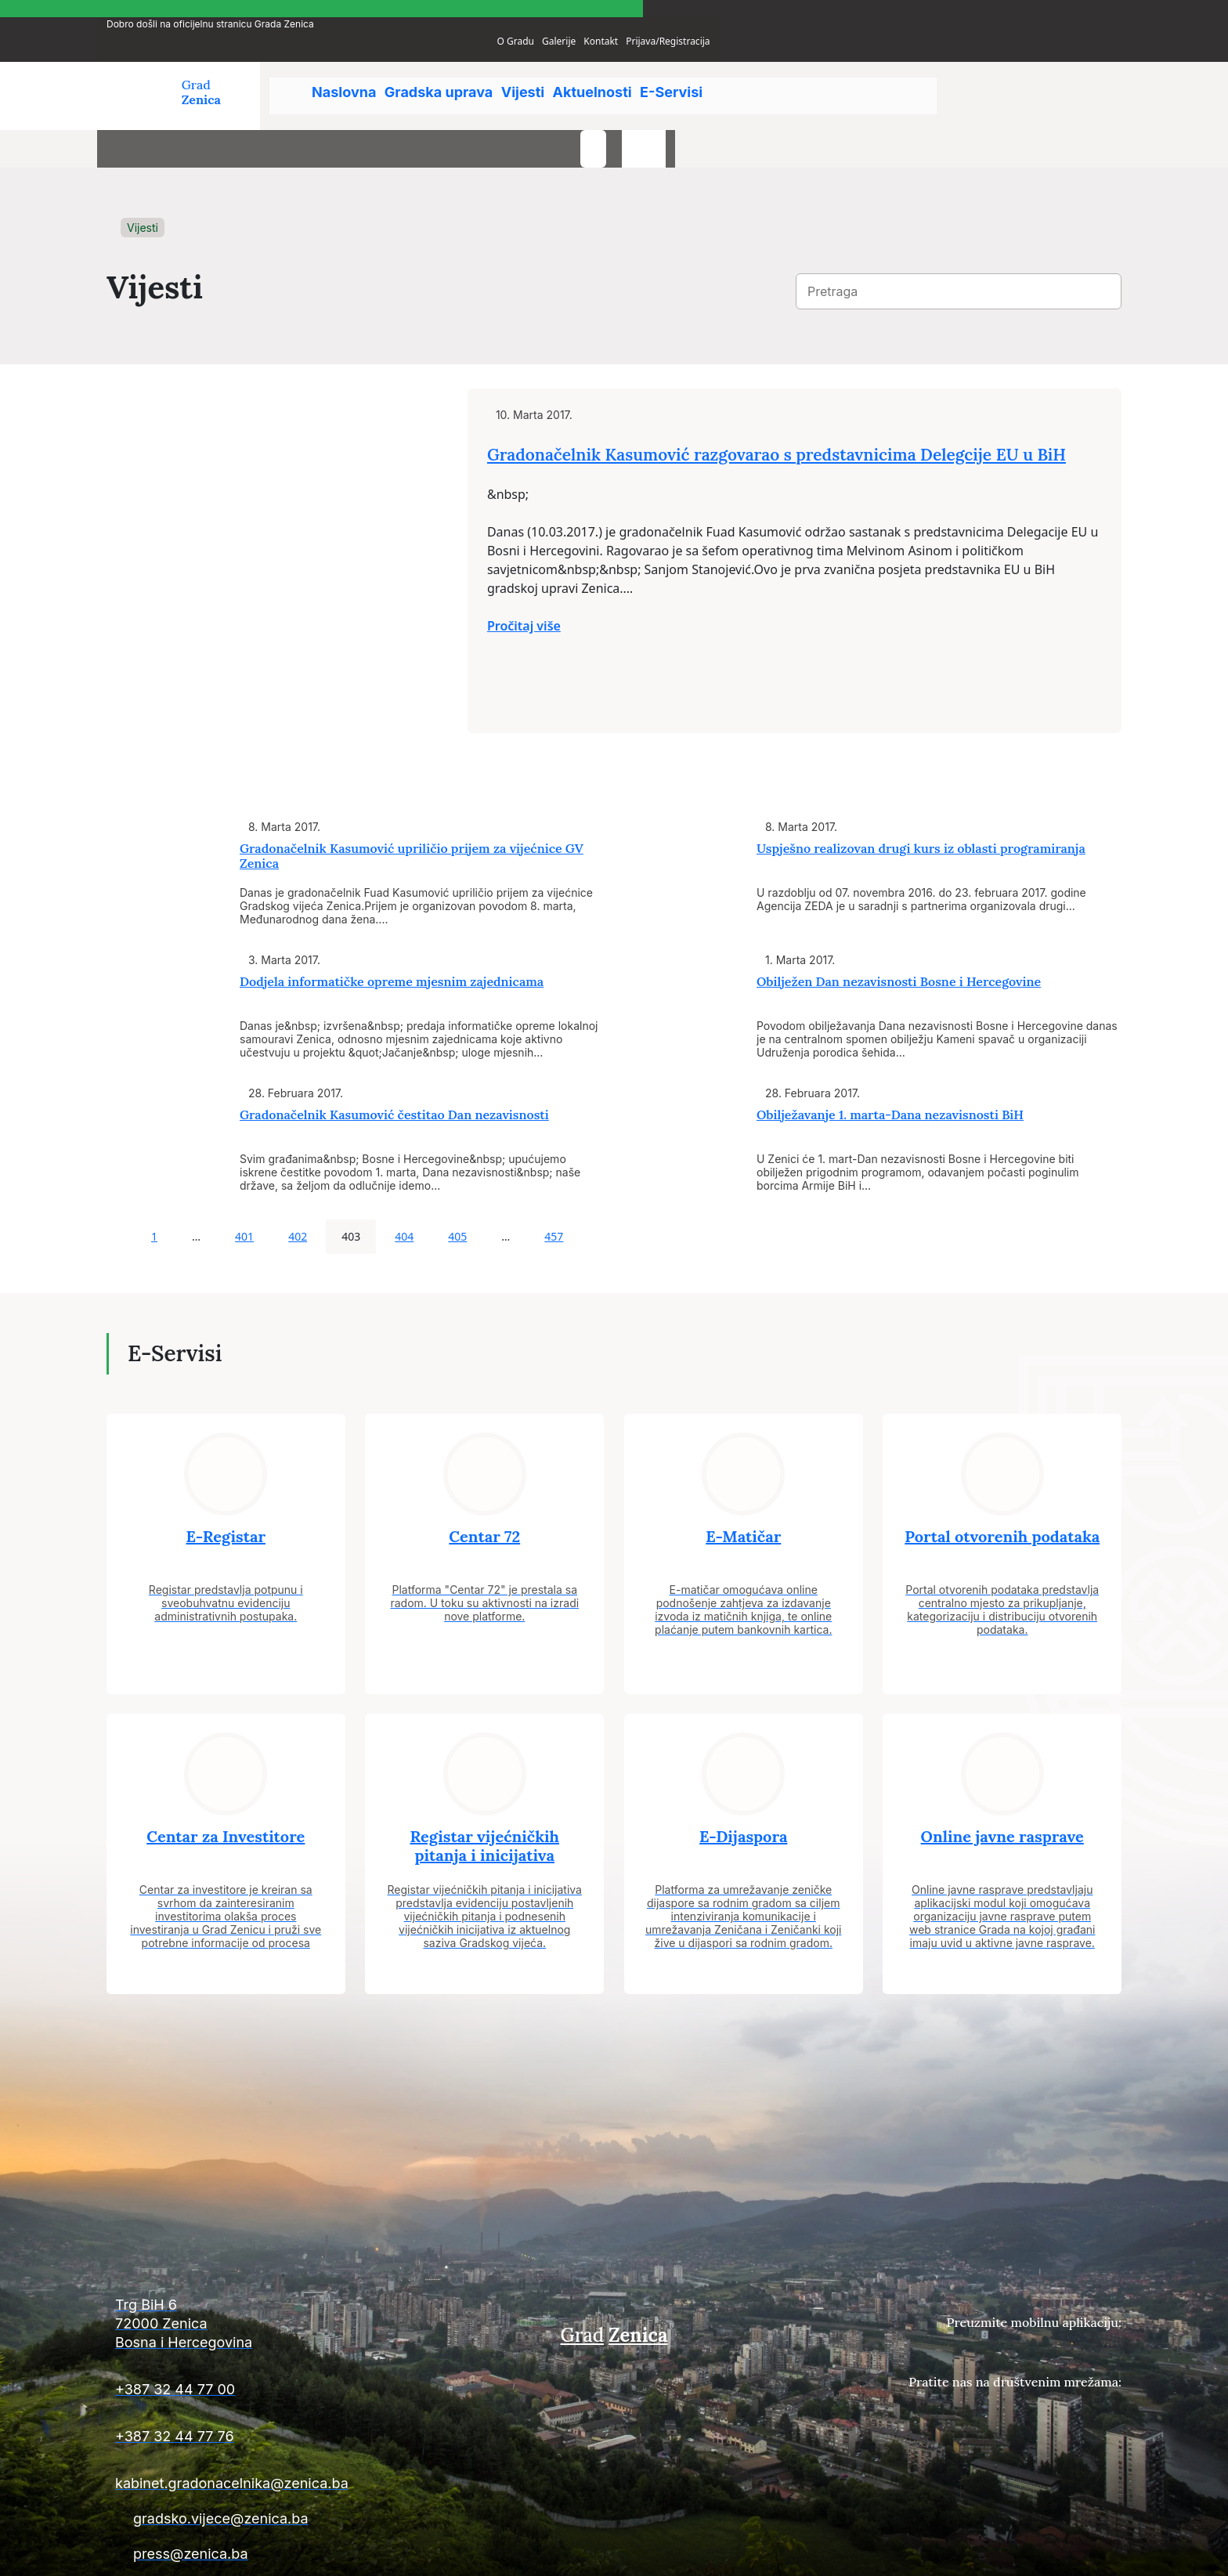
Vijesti (553, 70)
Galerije (970, 10)
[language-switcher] (1099, 77)
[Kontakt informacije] (269, 2285)
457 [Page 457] (553, 1190)
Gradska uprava (455, 70)
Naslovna (347, 70)
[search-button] (1049, 77)
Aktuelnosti (636, 70)
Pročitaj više (670, 645)
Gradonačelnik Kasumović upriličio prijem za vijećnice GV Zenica (411, 810)
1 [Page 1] (154, 1190)
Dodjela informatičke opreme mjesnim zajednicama (392, 936)
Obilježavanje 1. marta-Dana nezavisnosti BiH (890, 1069)
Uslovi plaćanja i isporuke (881, 2553)
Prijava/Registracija (1079, 10)
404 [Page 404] (404, 1190)
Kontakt (1012, 10)
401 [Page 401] (244, 1190)
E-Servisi (729, 70)
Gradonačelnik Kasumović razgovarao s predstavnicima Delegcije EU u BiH (837, 459)
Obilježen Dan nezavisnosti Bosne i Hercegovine (899, 936)
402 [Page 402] (297, 1190)
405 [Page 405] (457, 1190)
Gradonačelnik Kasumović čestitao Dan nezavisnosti (394, 1069)
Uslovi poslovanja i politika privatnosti (1038, 2553)
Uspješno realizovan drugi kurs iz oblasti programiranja (921, 803)
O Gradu (926, 10)
